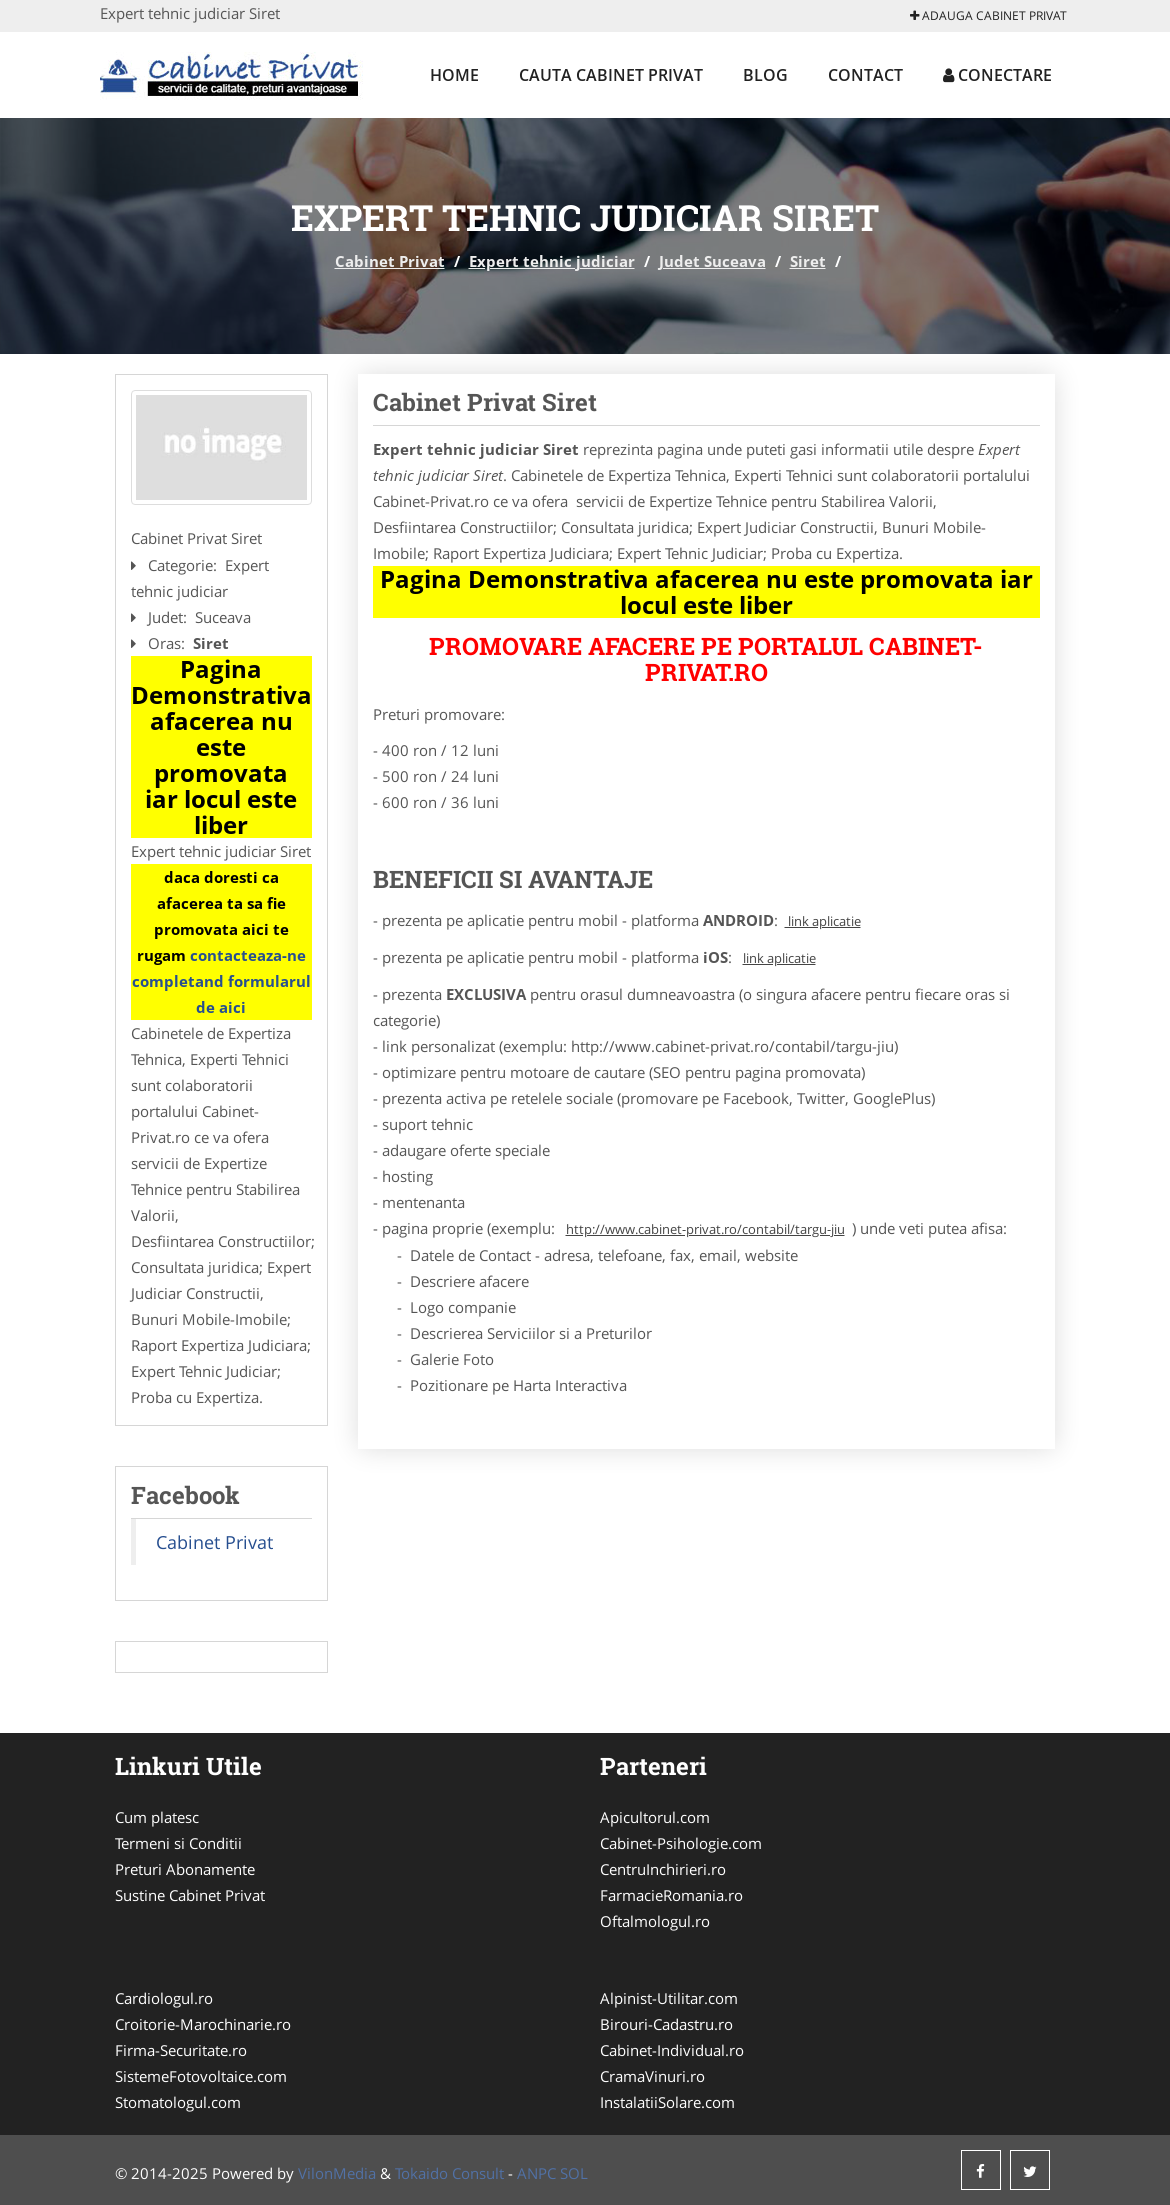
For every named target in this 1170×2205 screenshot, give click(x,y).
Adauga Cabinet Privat (988, 15)
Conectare (997, 75)
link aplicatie (823, 921)
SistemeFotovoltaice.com (201, 2076)
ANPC (536, 2173)
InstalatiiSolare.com (667, 2102)
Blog (765, 75)
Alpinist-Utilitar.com (669, 1998)
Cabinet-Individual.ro (672, 2050)
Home (454, 75)
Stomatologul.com (178, 2102)
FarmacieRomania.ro (671, 1895)
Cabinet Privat (390, 261)
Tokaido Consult (449, 2173)
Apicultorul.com (655, 1817)
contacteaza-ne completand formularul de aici (221, 981)
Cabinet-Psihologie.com (681, 1843)
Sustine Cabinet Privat (190, 1895)
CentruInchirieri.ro (663, 1869)
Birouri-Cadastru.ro (666, 2024)
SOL (574, 2173)
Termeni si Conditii (178, 1843)
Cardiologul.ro (164, 1998)
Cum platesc (157, 1817)
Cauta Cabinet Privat (611, 75)
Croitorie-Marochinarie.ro (203, 2024)
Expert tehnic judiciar (552, 261)
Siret (808, 261)
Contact (865, 75)
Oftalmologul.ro (655, 1921)
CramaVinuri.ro (652, 2076)
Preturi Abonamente (185, 1869)
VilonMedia (337, 2173)
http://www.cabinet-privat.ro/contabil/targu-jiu (705, 1229)
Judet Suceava (712, 261)
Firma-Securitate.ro (181, 2050)
